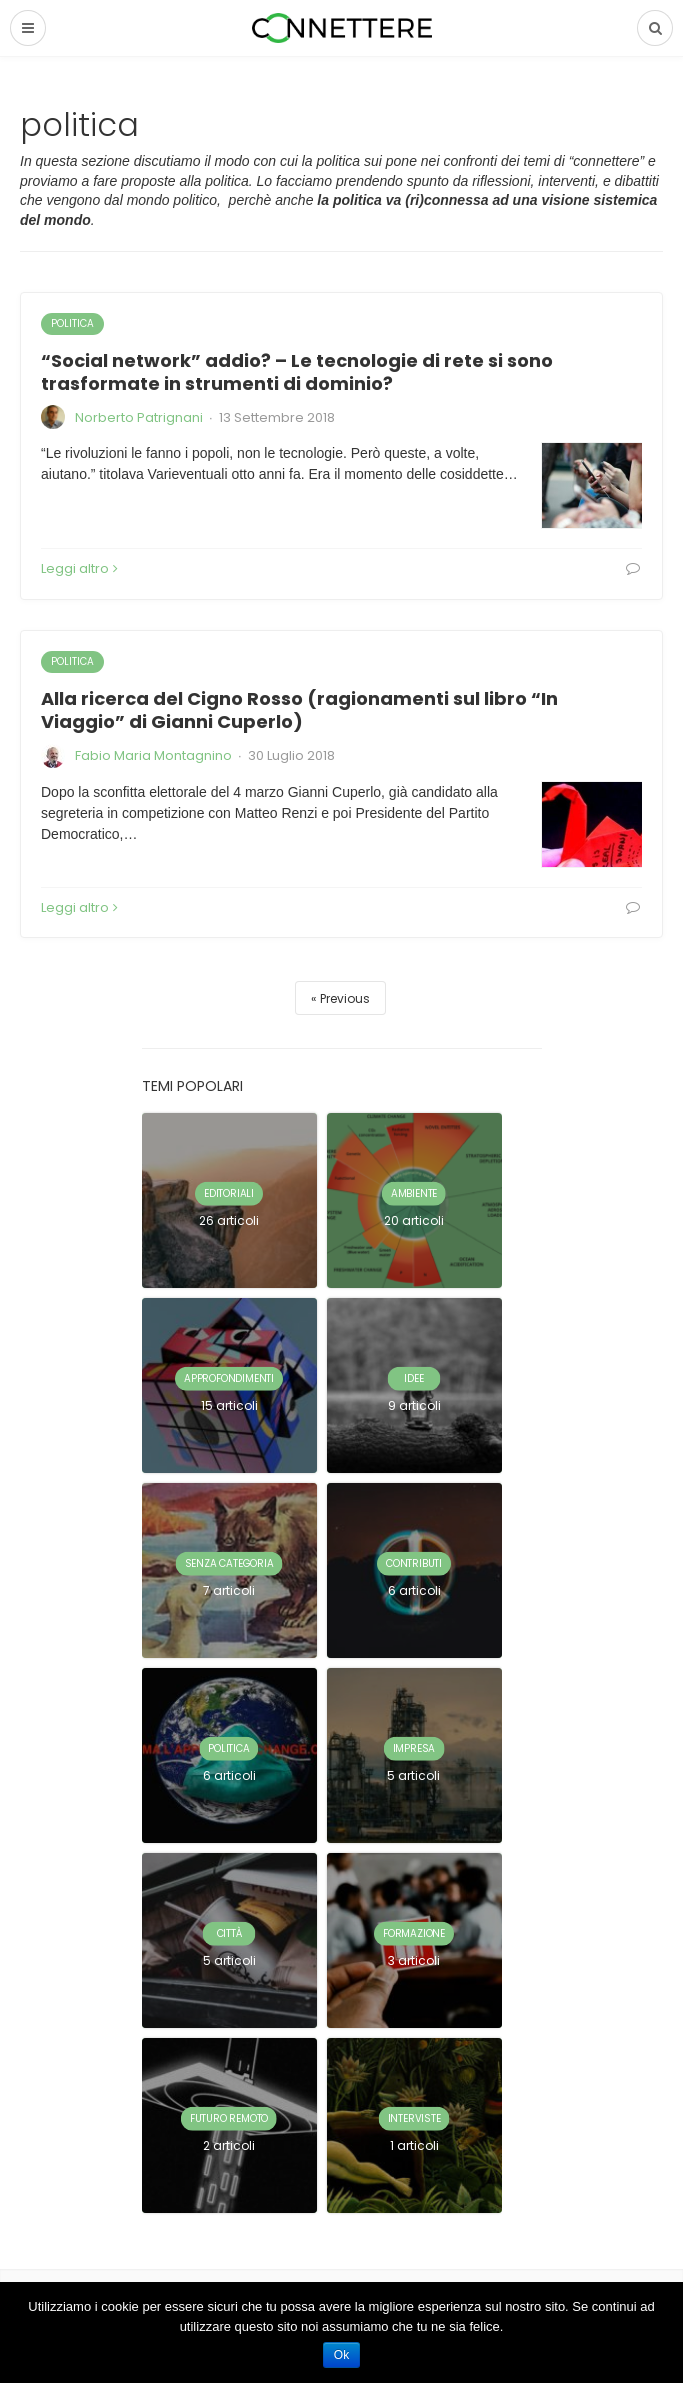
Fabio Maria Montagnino (153, 755)
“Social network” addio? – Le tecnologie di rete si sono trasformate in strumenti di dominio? (297, 372)
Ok (341, 2355)
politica (72, 323)
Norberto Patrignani (139, 417)
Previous (345, 998)
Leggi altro (79, 568)
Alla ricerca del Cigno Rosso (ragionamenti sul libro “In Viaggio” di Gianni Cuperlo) (299, 710)
